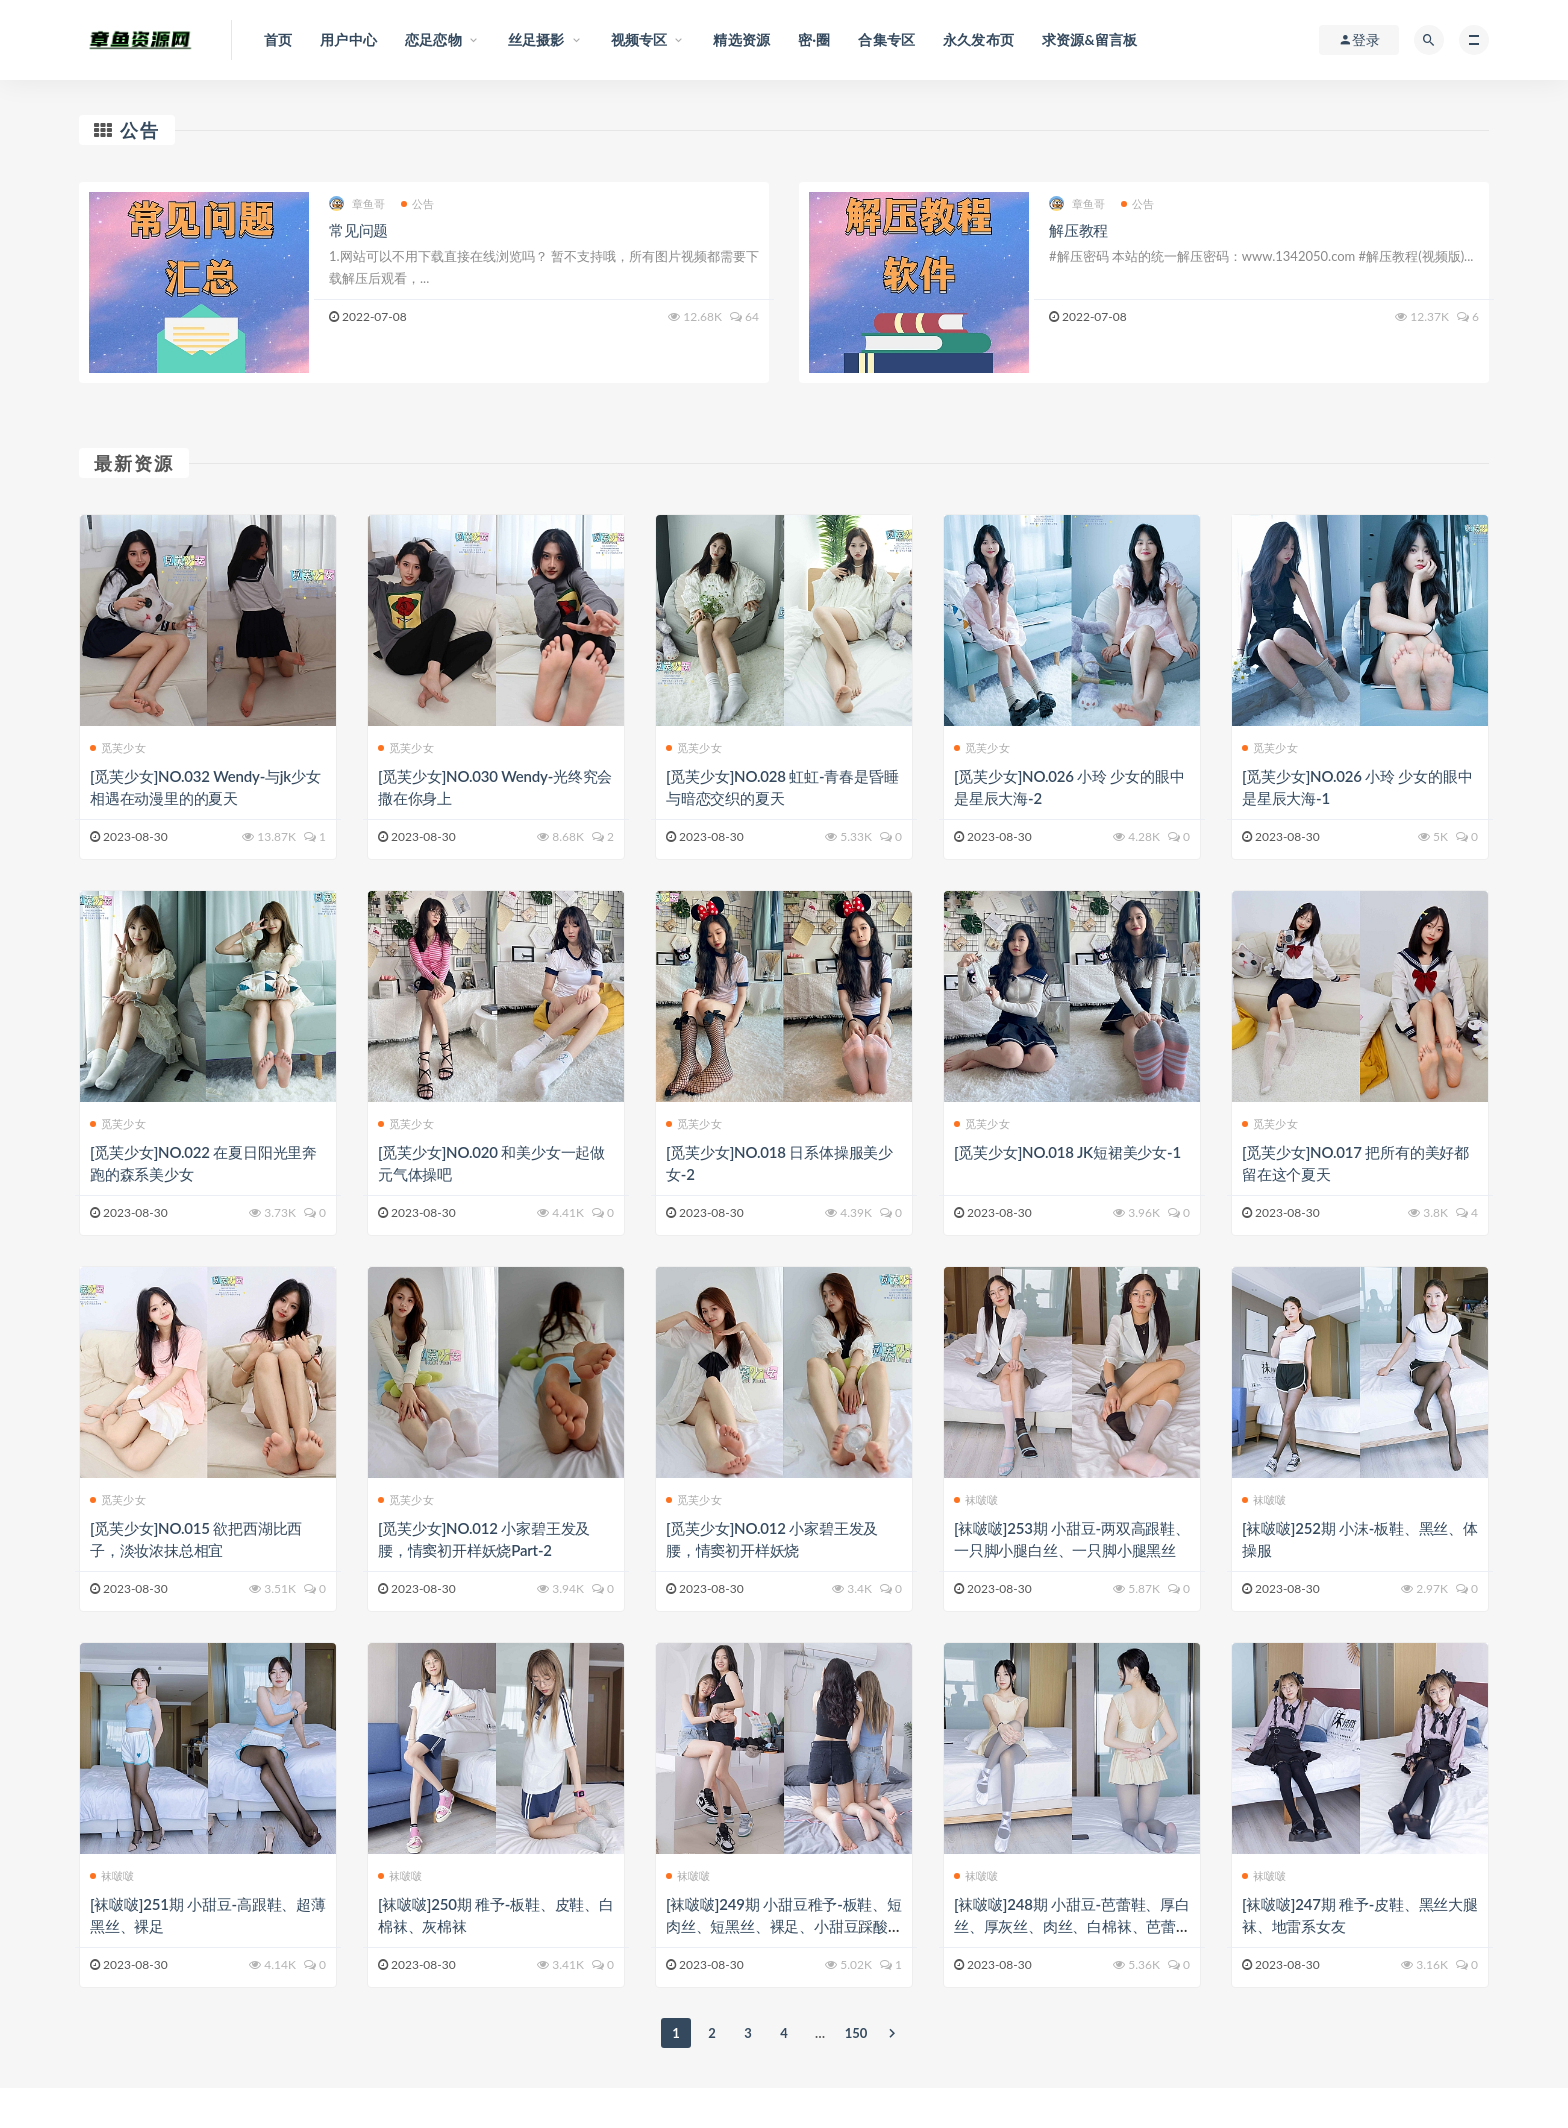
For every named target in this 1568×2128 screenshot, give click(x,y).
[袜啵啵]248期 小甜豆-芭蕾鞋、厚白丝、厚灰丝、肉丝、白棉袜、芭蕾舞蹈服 (1072, 1926)
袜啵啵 (976, 1499)
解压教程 (1078, 230)
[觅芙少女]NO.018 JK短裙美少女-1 (1067, 1152)
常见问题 (358, 230)
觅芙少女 (118, 747)
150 (856, 2033)
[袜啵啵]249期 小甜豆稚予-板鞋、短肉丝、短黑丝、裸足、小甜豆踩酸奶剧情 (784, 1926)
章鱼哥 (357, 203)
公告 (140, 130)
